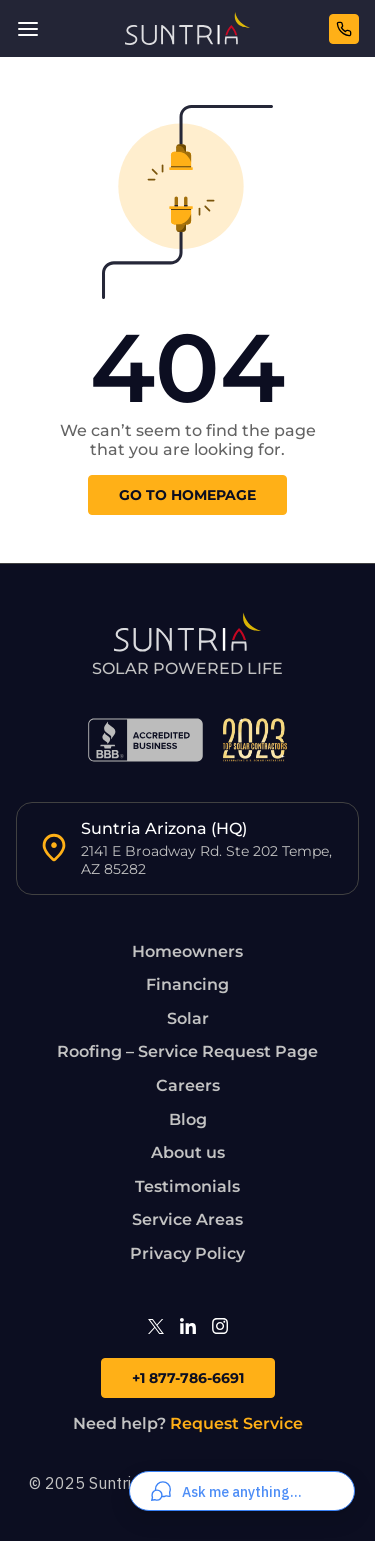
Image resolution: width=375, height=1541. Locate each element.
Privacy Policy (187, 1253)
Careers (188, 1085)
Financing (187, 984)
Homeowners (187, 951)
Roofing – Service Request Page (187, 1051)
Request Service (236, 1423)
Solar (188, 1018)
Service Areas (187, 1219)
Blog (188, 1119)
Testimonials (187, 1186)
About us (188, 1152)
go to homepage (187, 495)
